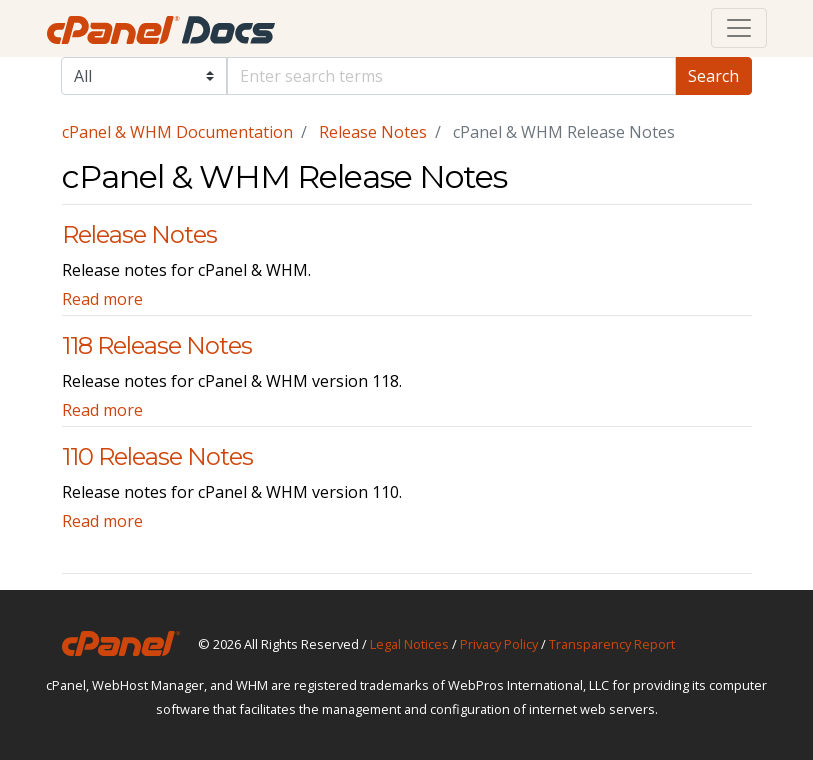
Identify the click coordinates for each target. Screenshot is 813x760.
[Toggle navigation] (739, 28)
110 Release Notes (157, 456)
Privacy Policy (499, 644)
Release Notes (373, 132)
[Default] (451, 76)
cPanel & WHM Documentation (177, 132)
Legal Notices (409, 644)
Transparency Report (612, 644)
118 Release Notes (157, 345)
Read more (102, 299)
